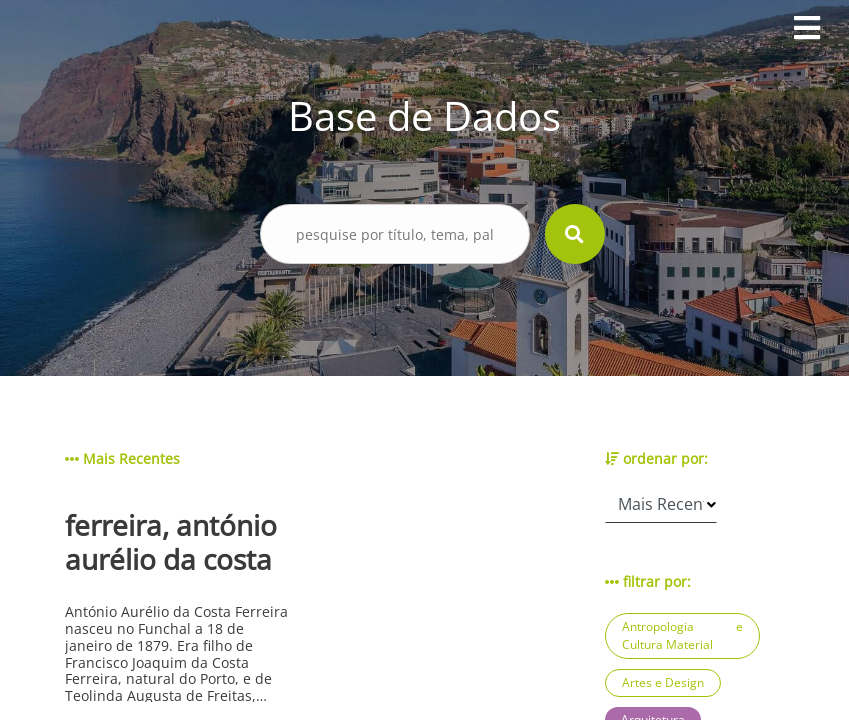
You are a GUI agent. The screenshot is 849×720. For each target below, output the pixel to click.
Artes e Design (663, 682)
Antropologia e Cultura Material (682, 635)
